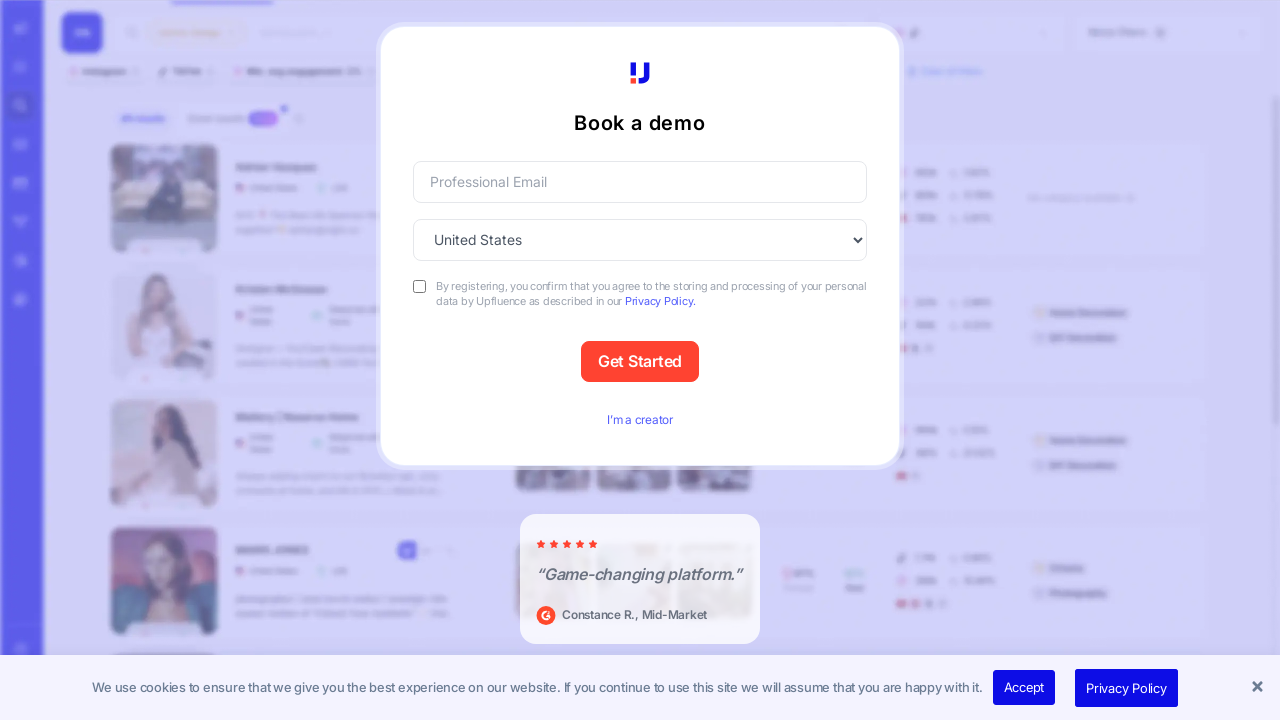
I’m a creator (640, 419)
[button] (1260, 688)
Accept (1024, 687)
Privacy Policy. (660, 301)
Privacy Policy (1126, 688)
